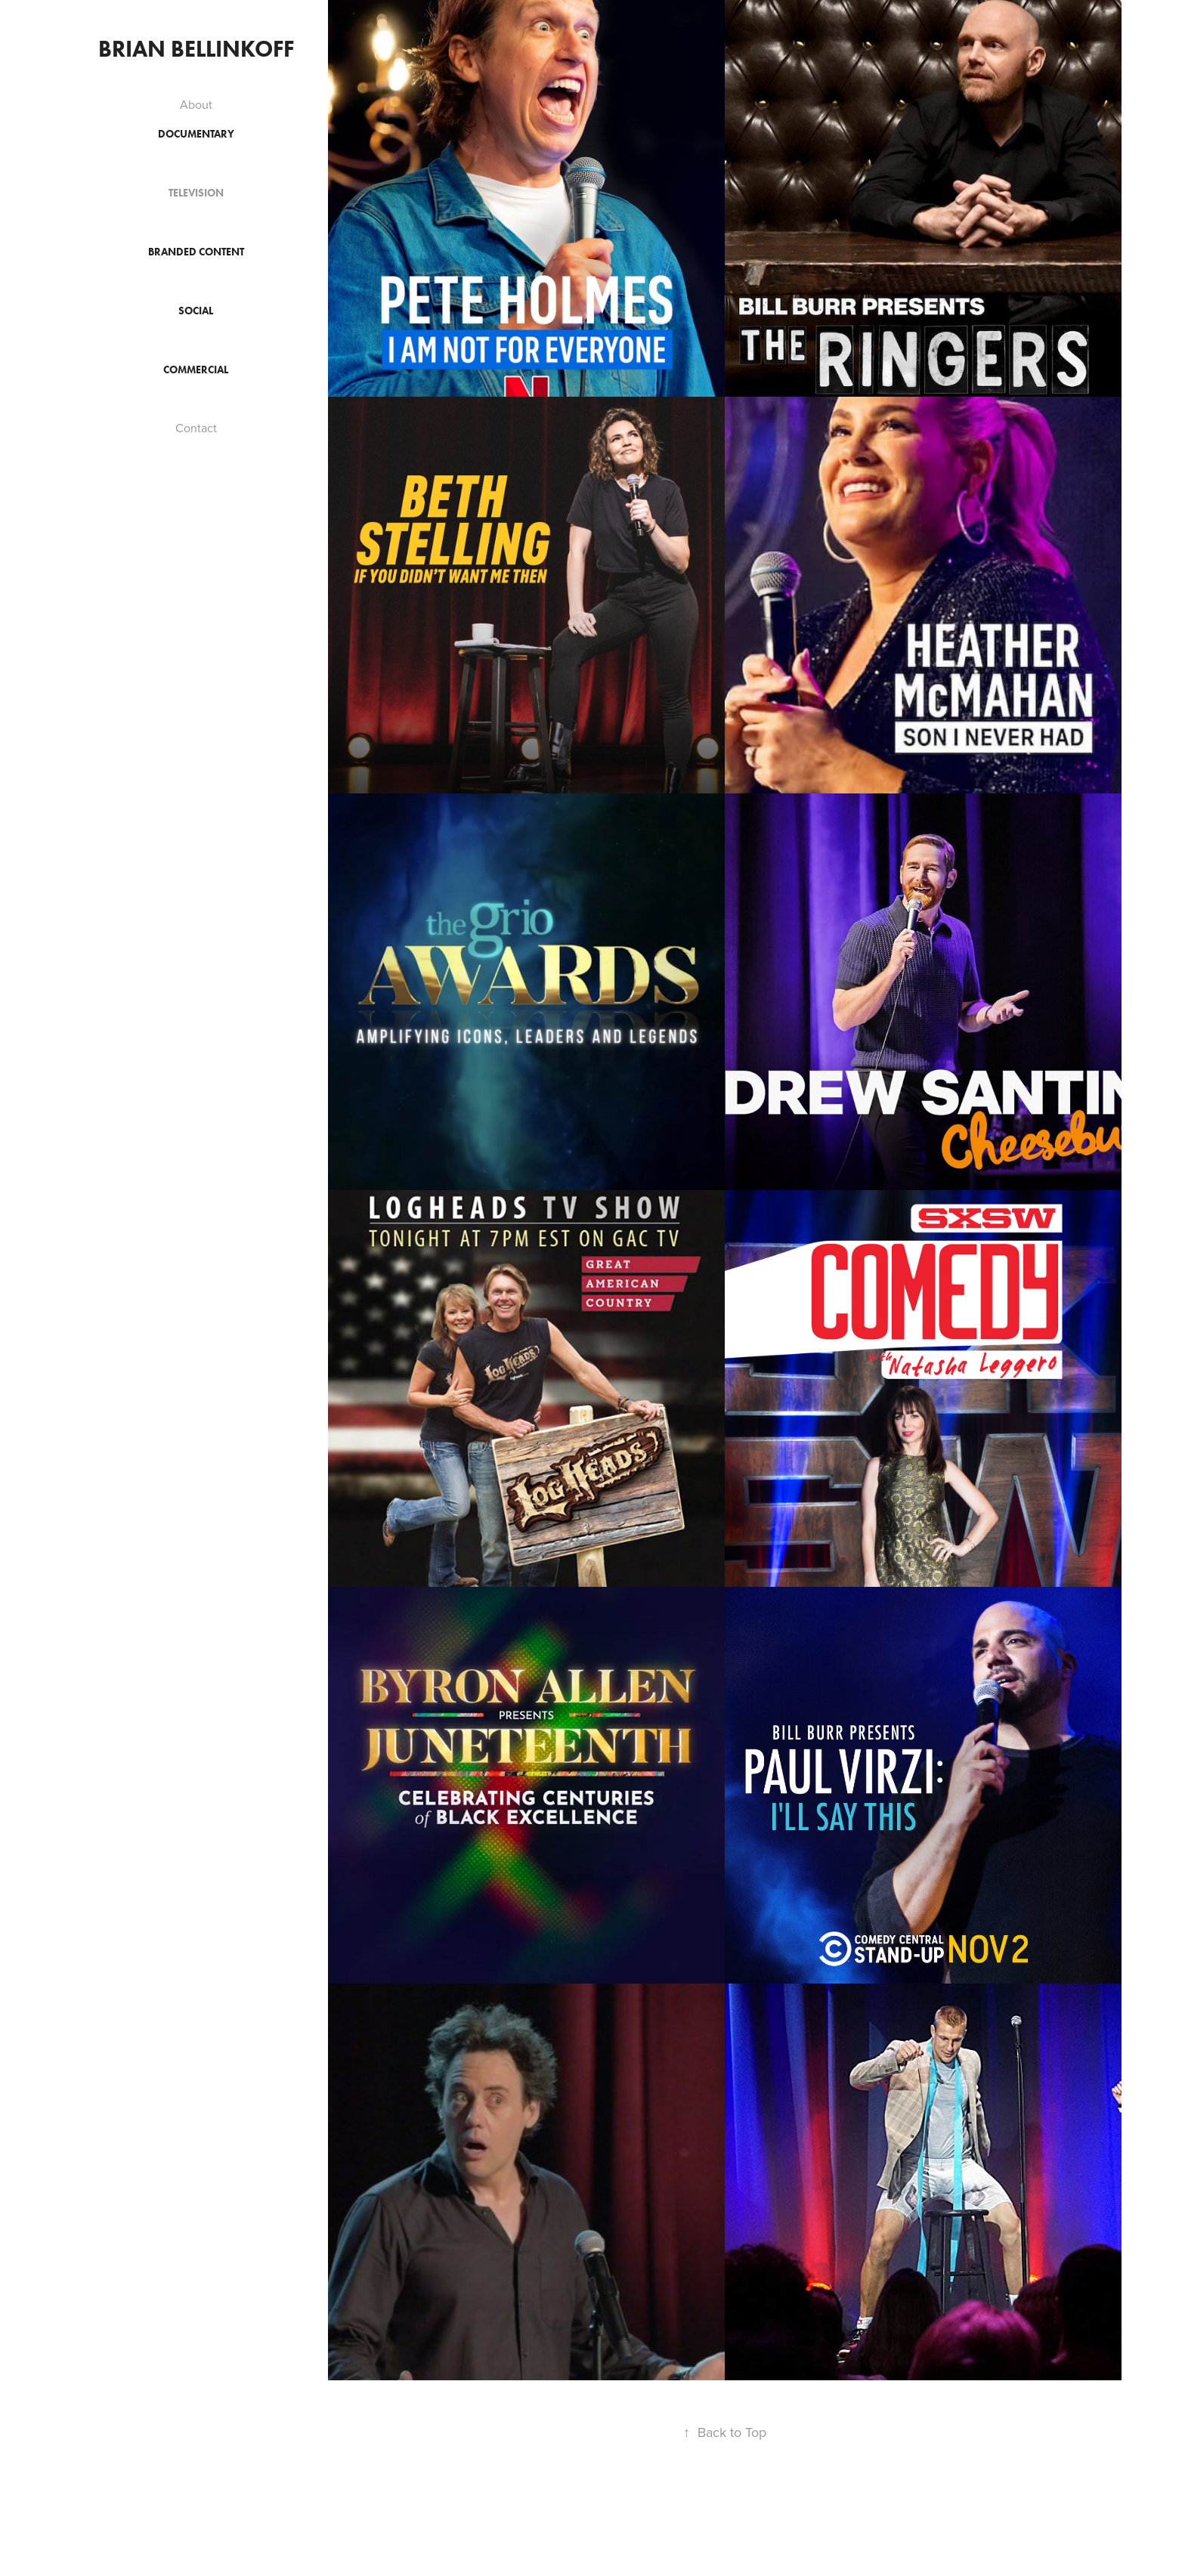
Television (196, 193)
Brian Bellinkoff (196, 49)
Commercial (195, 369)
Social (195, 311)
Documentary (196, 134)
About (196, 104)
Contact (196, 427)
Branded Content (196, 252)
